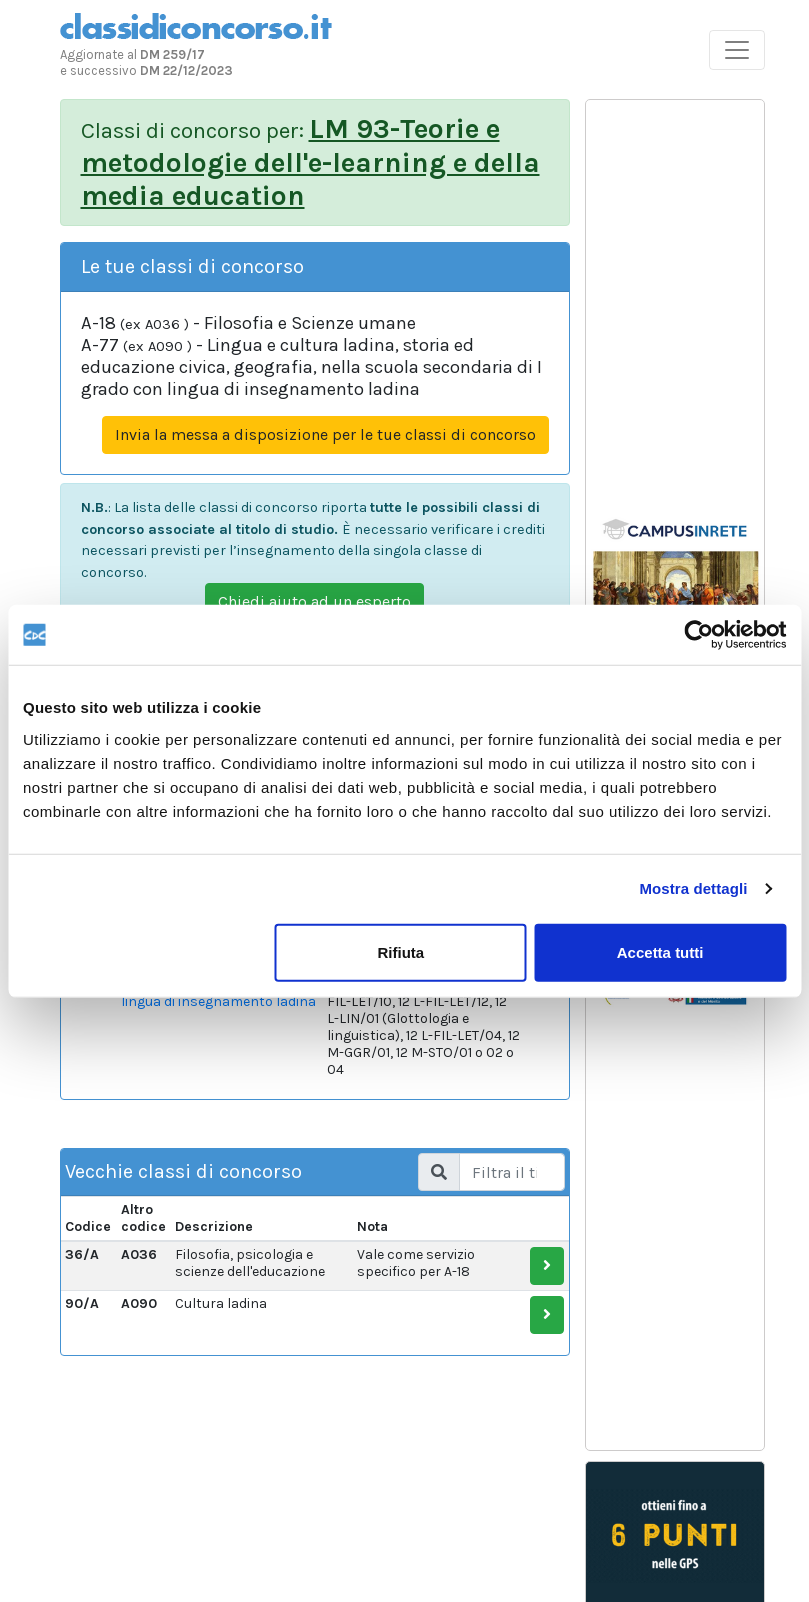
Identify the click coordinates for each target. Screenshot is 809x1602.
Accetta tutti (660, 951)
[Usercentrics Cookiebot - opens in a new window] (698, 635)
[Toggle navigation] (737, 50)
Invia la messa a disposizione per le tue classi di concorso (325, 434)
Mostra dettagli (693, 888)
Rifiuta (400, 951)
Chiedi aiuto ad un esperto (314, 601)
